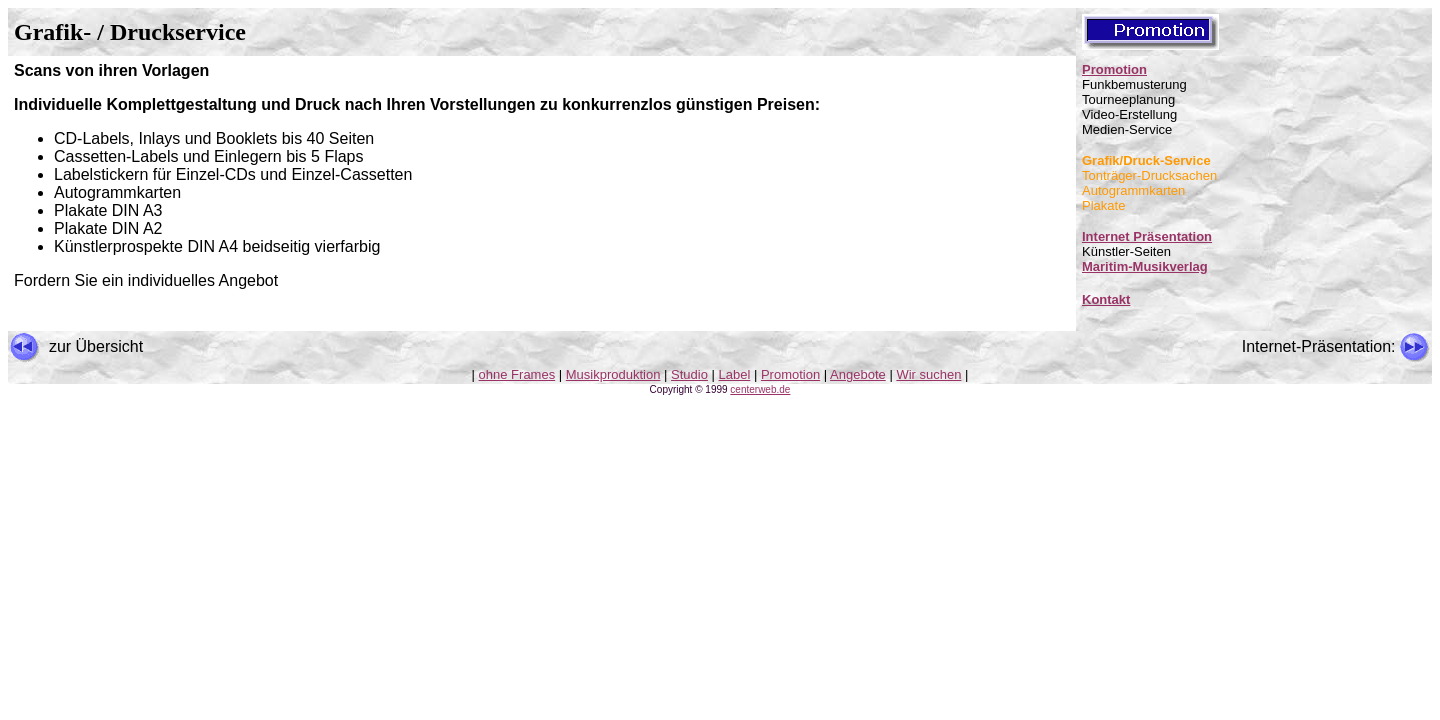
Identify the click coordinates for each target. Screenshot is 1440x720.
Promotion (1114, 69)
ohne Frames (517, 374)
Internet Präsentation (1147, 236)
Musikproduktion (613, 374)
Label (735, 374)
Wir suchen (928, 374)
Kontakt (1106, 299)
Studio (689, 374)
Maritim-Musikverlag (1145, 266)
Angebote (858, 374)
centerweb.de (760, 389)
